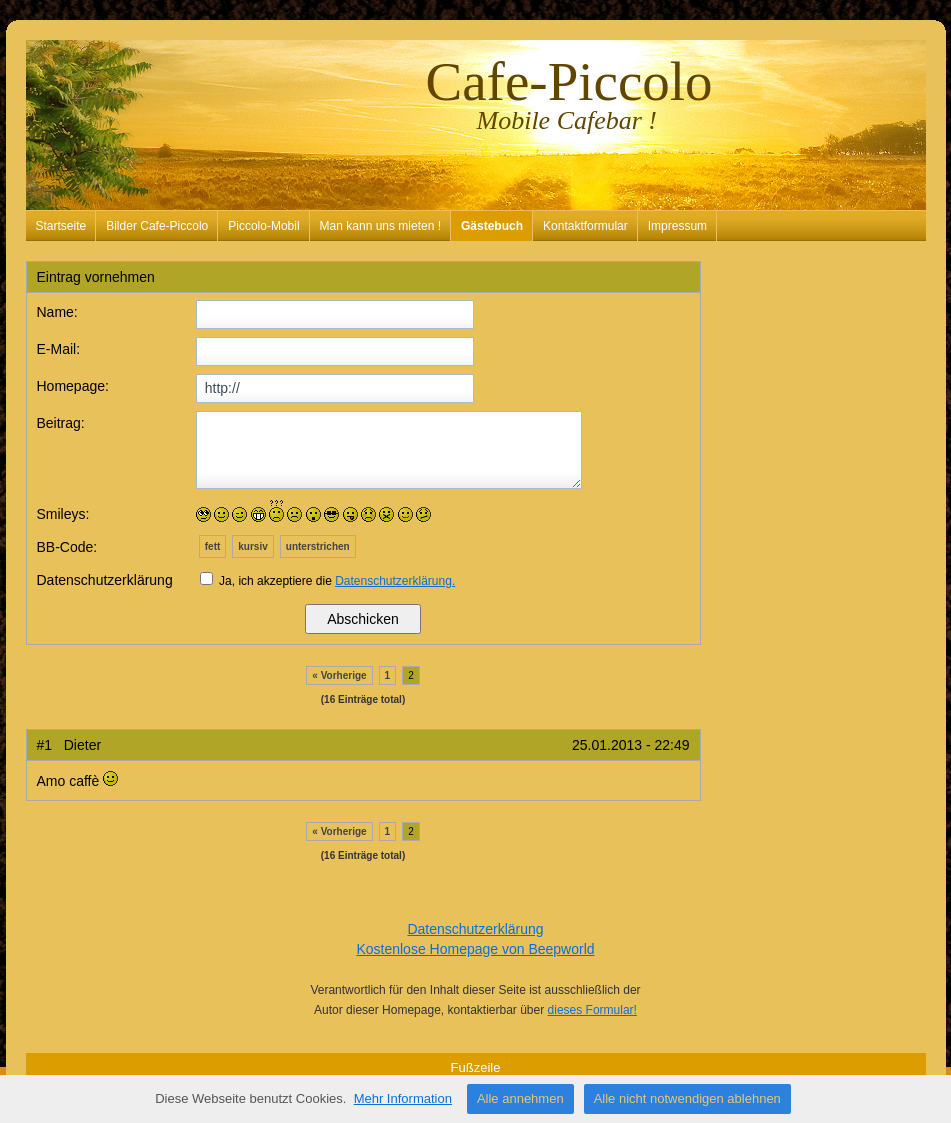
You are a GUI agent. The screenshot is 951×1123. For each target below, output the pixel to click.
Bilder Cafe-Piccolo (157, 226)
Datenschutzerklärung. (395, 581)
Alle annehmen (520, 1098)
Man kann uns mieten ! (380, 226)
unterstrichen (318, 546)
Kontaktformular (585, 226)
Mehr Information (403, 1098)
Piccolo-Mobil (263, 226)
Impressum (677, 226)
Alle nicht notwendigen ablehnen (687, 1098)
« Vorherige (339, 675)
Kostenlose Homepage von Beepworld (475, 949)
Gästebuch (492, 226)
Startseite (61, 226)
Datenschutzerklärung (475, 929)
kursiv (252, 546)
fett (213, 546)
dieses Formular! (592, 1010)
